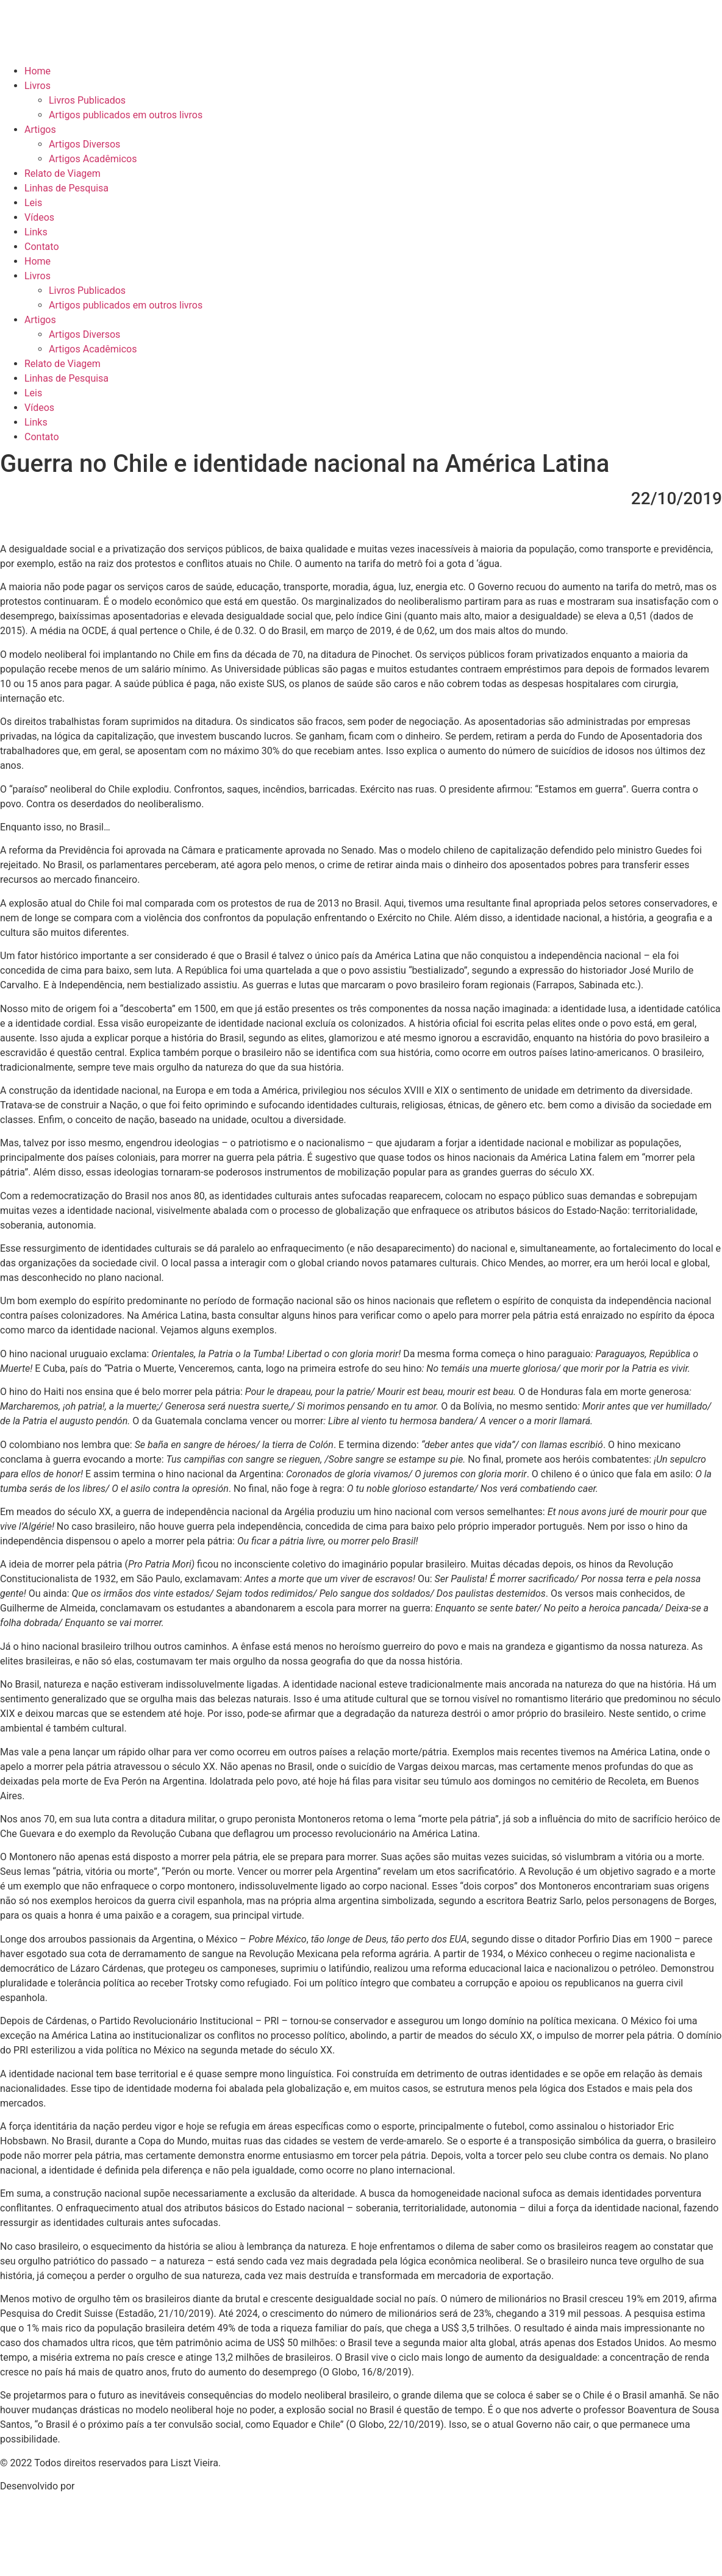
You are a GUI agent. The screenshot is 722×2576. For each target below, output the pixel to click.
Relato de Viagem (62, 173)
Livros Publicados (87, 100)
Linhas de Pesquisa (66, 188)
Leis (33, 203)
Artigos (40, 129)
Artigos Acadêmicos (93, 159)
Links (36, 232)
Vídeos (39, 217)
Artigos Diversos (84, 144)
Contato (41, 246)
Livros (37, 85)
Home (37, 71)
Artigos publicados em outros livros (125, 115)
